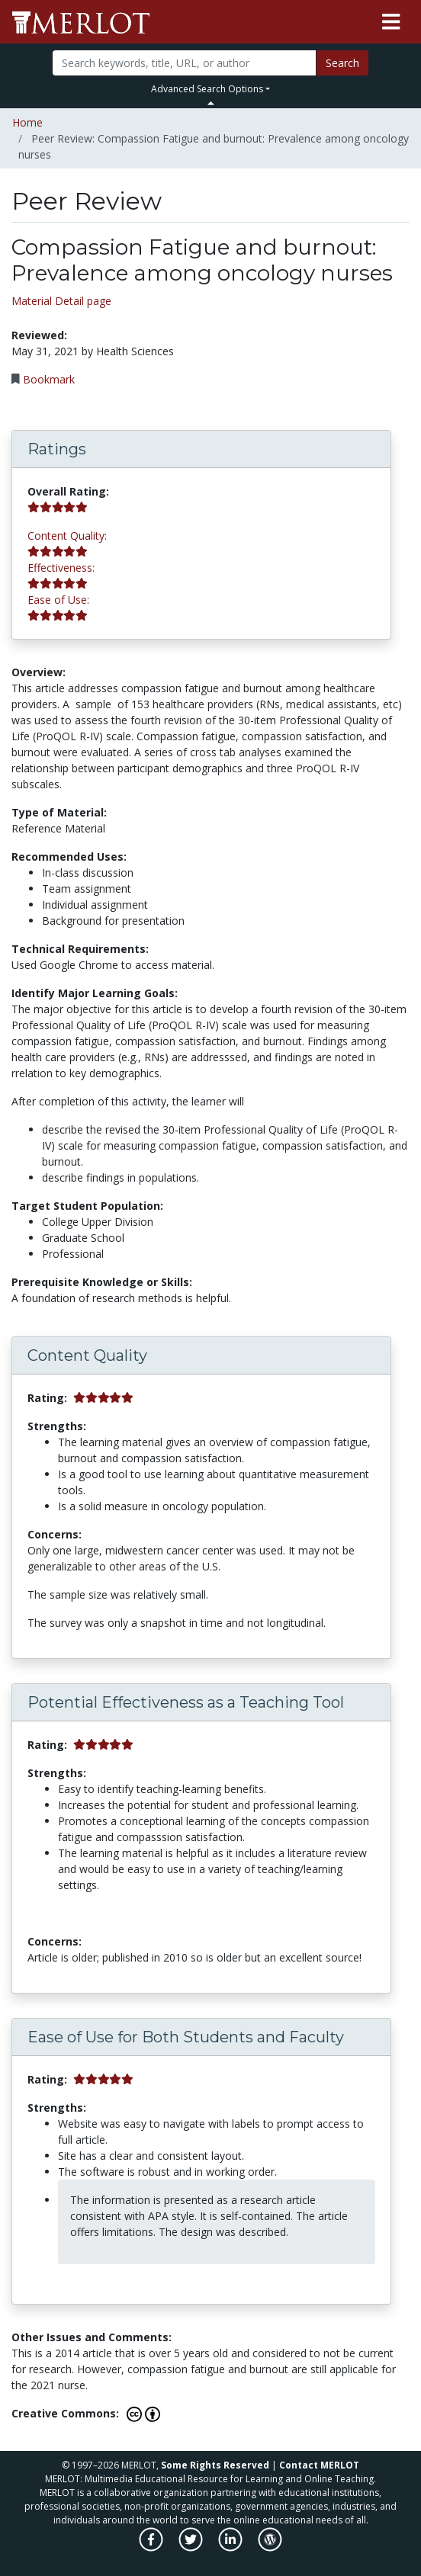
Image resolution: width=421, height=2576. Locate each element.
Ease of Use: (58, 599)
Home (27, 122)
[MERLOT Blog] (270, 2547)
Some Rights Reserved (215, 2465)
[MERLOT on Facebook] (152, 2547)
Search (342, 63)
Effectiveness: (61, 567)
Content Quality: (67, 535)
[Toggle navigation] (391, 22)
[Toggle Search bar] (210, 103)
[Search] (184, 63)
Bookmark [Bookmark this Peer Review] (49, 379)
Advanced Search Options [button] (207, 88)
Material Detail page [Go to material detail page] (61, 301)
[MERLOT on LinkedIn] (231, 2547)
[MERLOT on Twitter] (191, 2547)
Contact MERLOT (319, 2465)
